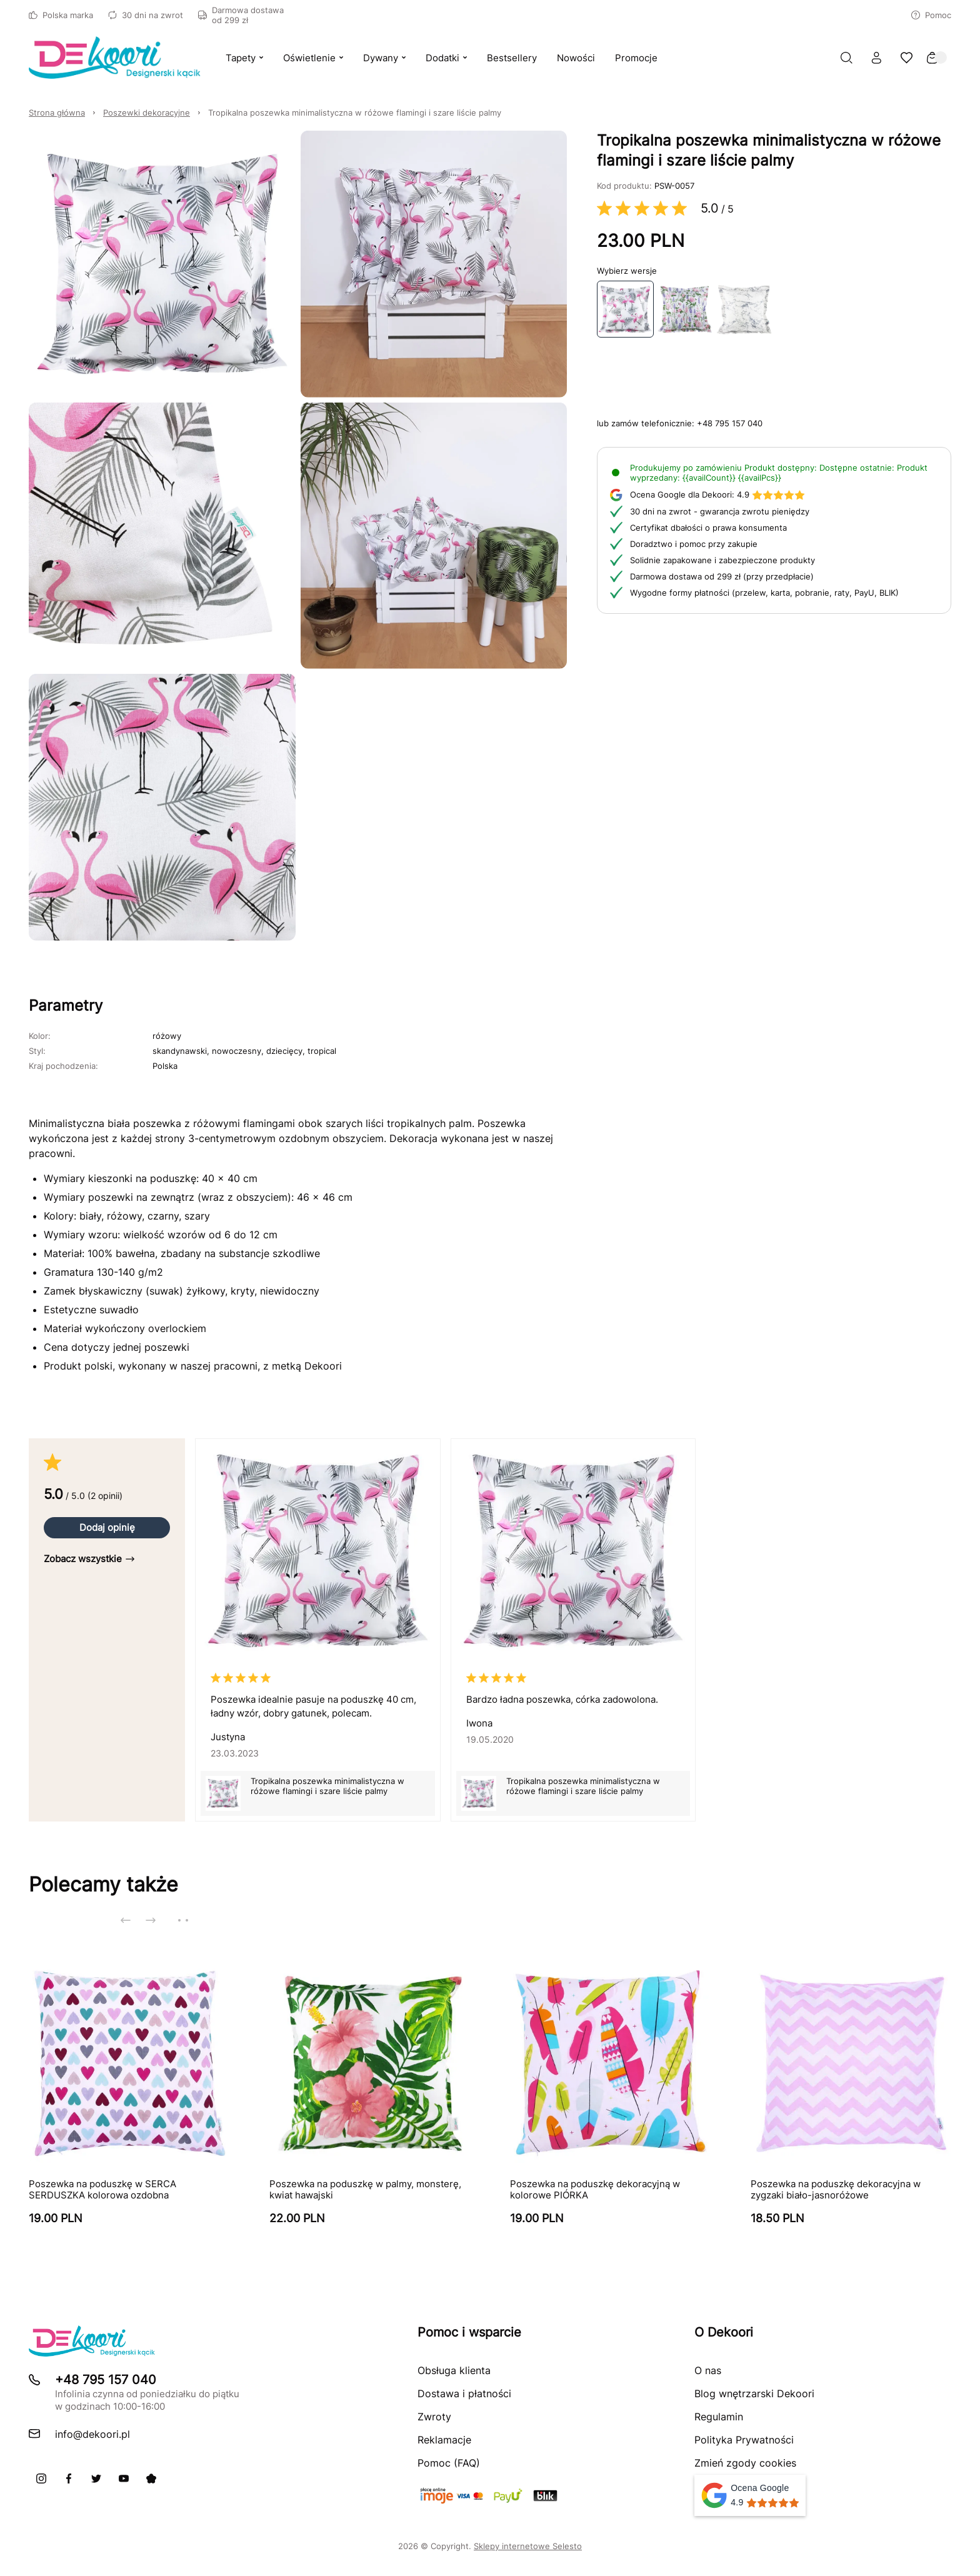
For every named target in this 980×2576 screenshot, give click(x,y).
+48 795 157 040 (729, 423)
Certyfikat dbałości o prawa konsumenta (708, 528)
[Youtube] (123, 2478)
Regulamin (718, 2416)
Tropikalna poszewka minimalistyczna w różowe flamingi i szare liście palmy (354, 113)
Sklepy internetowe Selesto (528, 2546)
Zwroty (434, 2416)
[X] (96, 2478)
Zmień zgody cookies (745, 2463)
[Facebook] (68, 2478)
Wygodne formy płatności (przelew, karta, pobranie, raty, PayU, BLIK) (764, 593)
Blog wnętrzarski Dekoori (754, 2393)
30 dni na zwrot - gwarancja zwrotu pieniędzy (719, 511)
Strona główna (57, 113)
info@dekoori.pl (92, 2434)
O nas (707, 2370)
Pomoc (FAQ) (449, 2463)
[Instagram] (41, 2478)
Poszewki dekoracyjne (146, 113)
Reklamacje (444, 2439)
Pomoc (931, 15)
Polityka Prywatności (744, 2439)
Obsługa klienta (454, 2370)
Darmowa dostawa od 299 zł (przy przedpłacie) (722, 576)
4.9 (717, 494)
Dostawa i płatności (464, 2393)
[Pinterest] (151, 2478)
